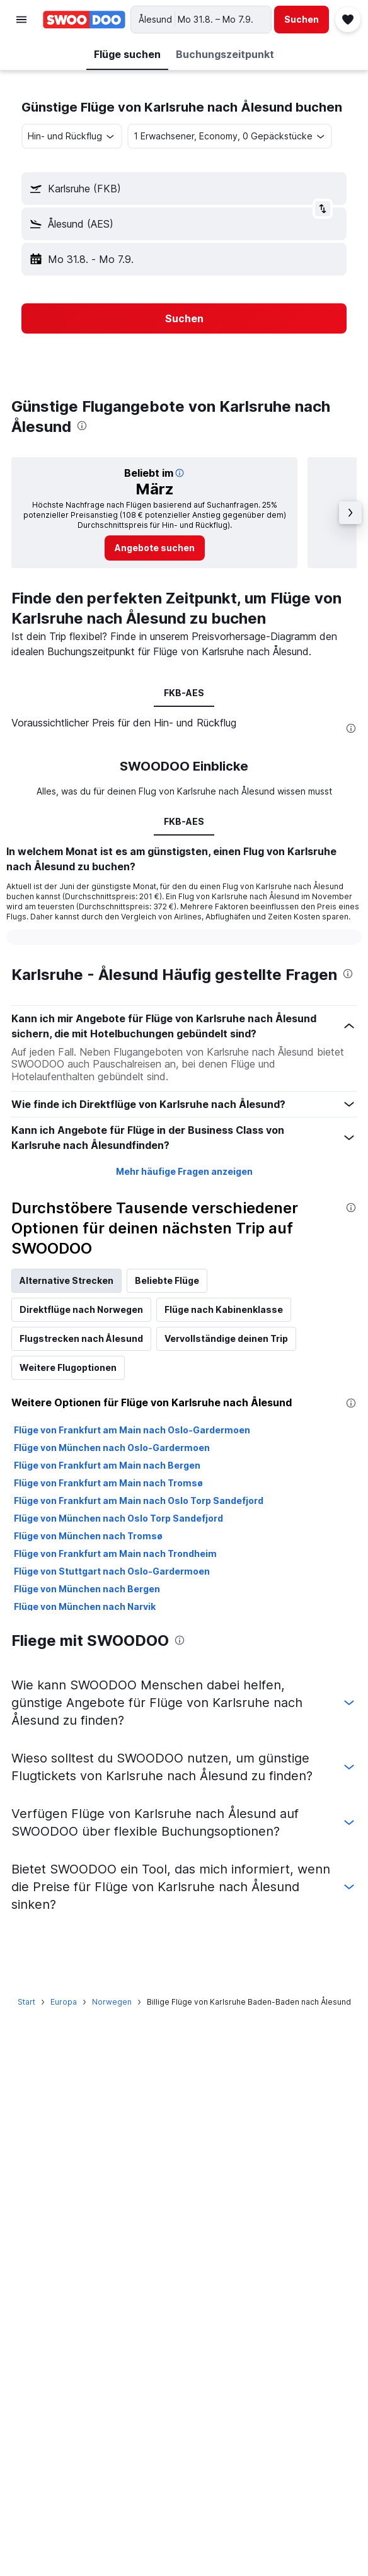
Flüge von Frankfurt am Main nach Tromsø (108, 1482)
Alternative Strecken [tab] (66, 1280)
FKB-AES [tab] (184, 692)
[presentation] (82, 425)
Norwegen (112, 2002)
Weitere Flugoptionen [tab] (68, 1367)
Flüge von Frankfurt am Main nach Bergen (107, 1465)
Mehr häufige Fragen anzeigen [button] (184, 1171)
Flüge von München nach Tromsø (88, 1535)
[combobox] (71, 136)
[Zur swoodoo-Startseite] (84, 19)
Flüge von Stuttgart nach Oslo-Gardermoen (112, 1571)
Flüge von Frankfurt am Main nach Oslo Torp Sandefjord (138, 1500)
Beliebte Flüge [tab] (167, 1280)
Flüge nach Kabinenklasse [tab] (223, 1309)
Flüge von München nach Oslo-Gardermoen (112, 1447)
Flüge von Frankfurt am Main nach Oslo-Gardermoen (132, 1430)
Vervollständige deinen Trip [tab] (226, 1338)
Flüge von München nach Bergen (87, 1588)
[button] (21, 19)
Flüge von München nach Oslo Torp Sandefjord (118, 1518)
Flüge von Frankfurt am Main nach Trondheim (115, 1553)
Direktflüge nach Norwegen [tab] (81, 1309)
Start (26, 2002)
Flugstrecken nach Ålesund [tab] (81, 1338)
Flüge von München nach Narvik (85, 1606)
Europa (63, 2002)
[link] (155, 548)
